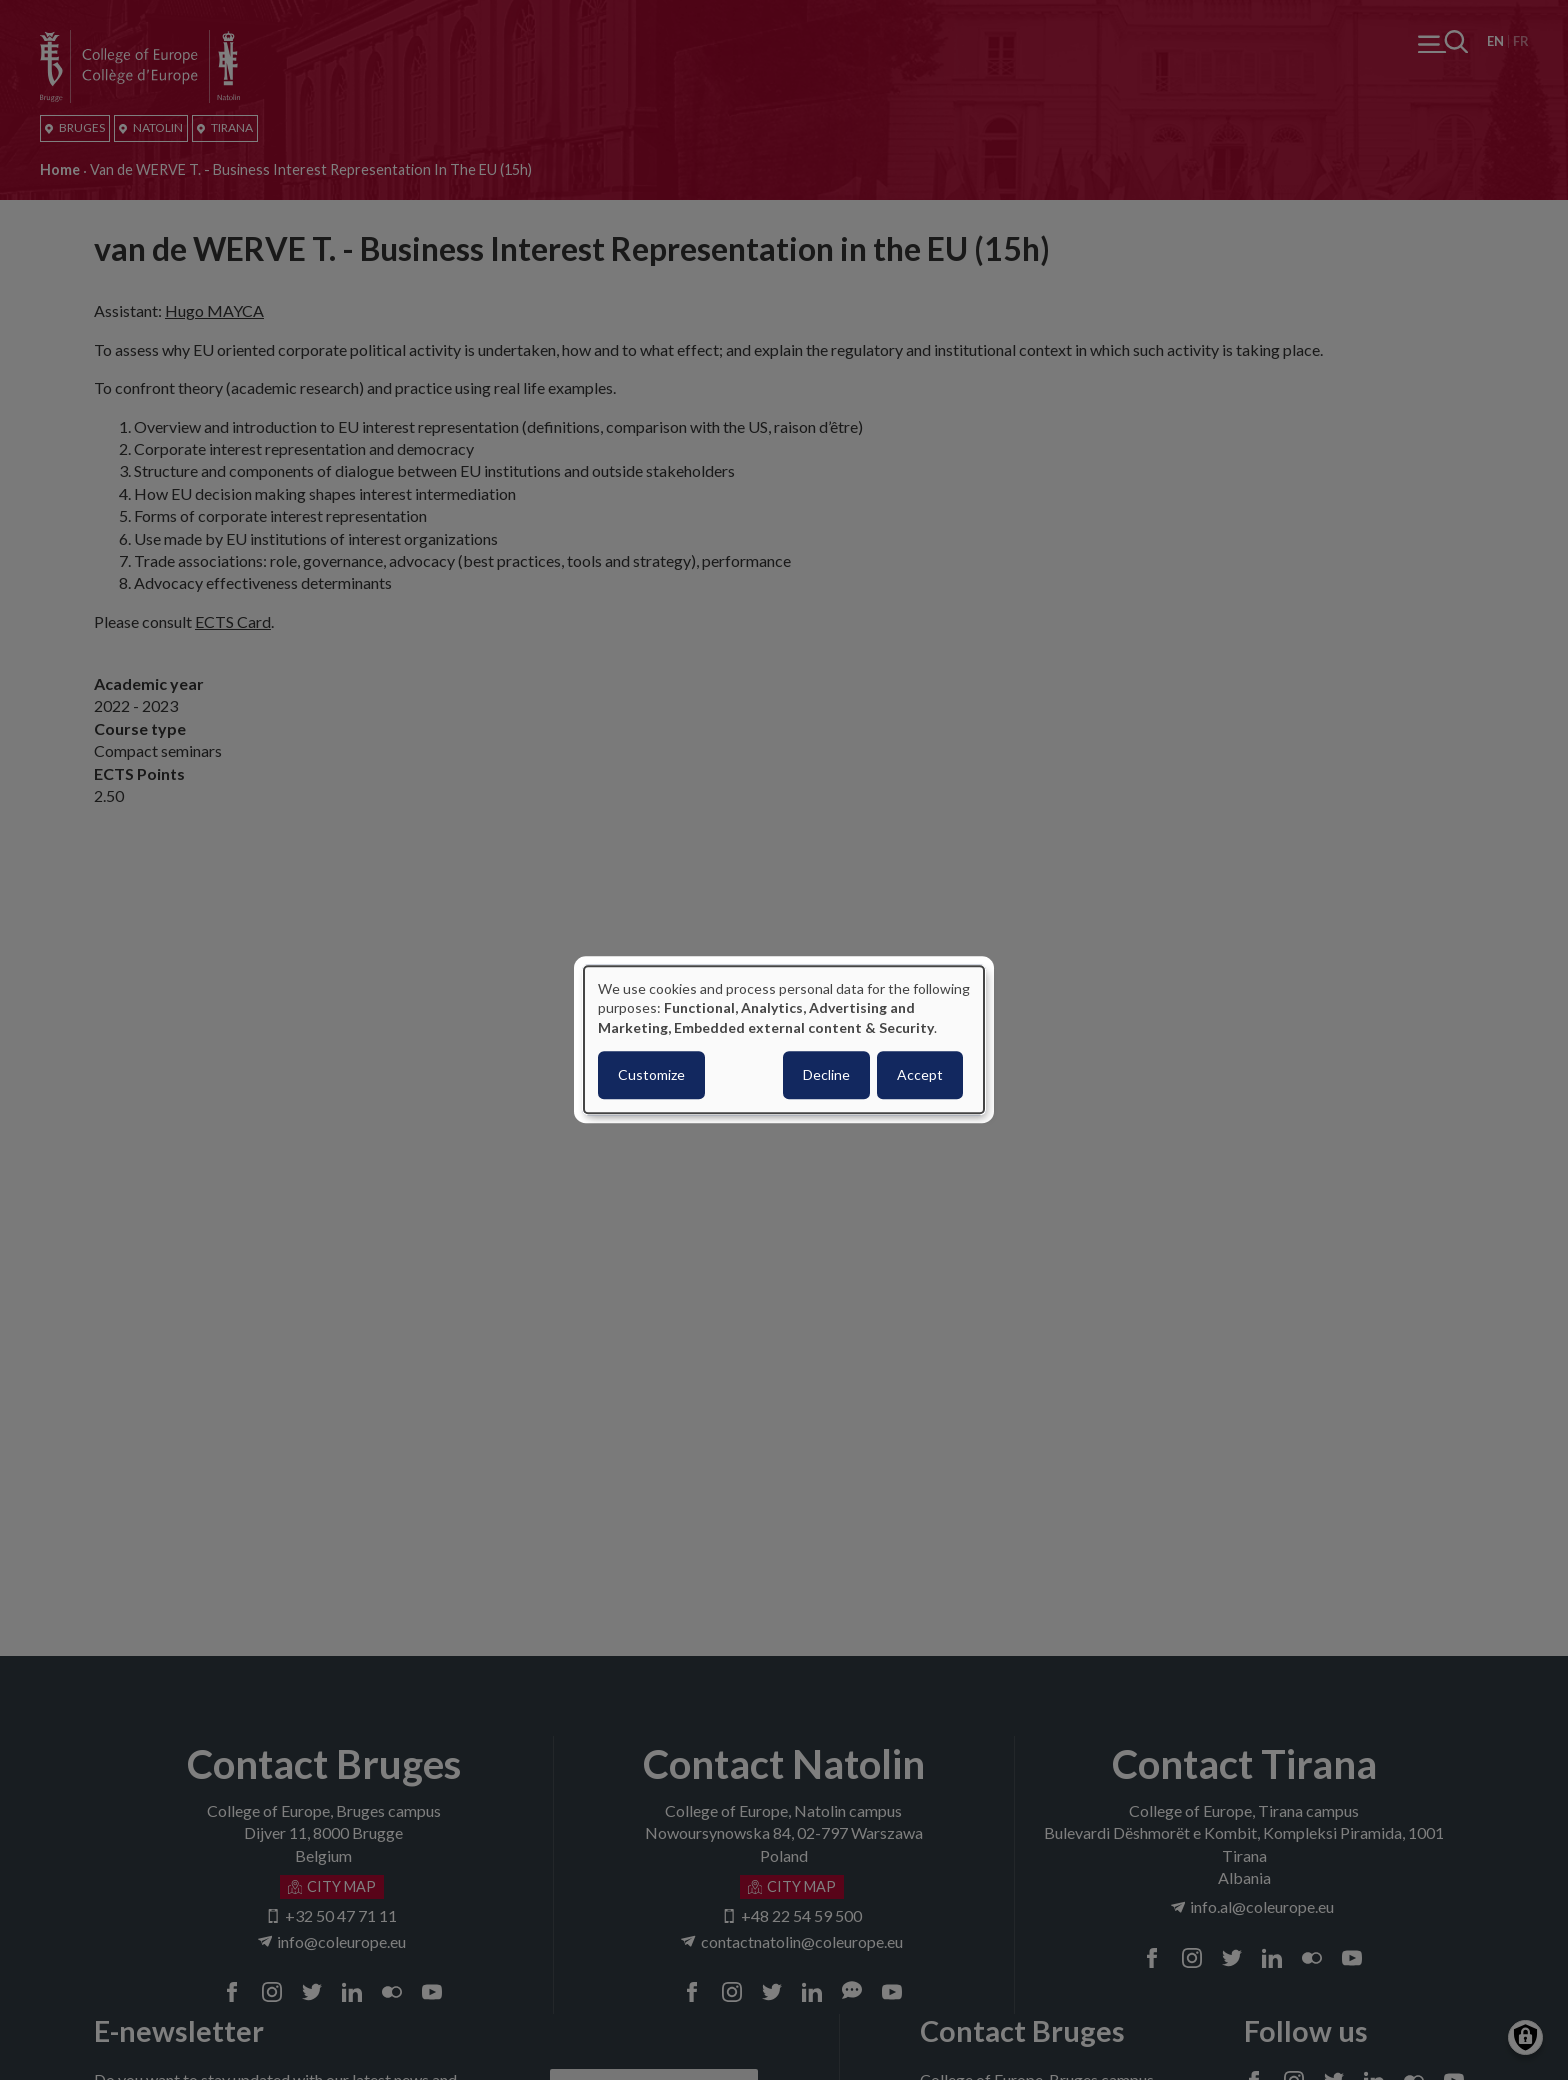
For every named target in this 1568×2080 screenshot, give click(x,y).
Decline (826, 1075)
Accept (920, 1075)
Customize (651, 1075)
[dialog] (784, 1039)
